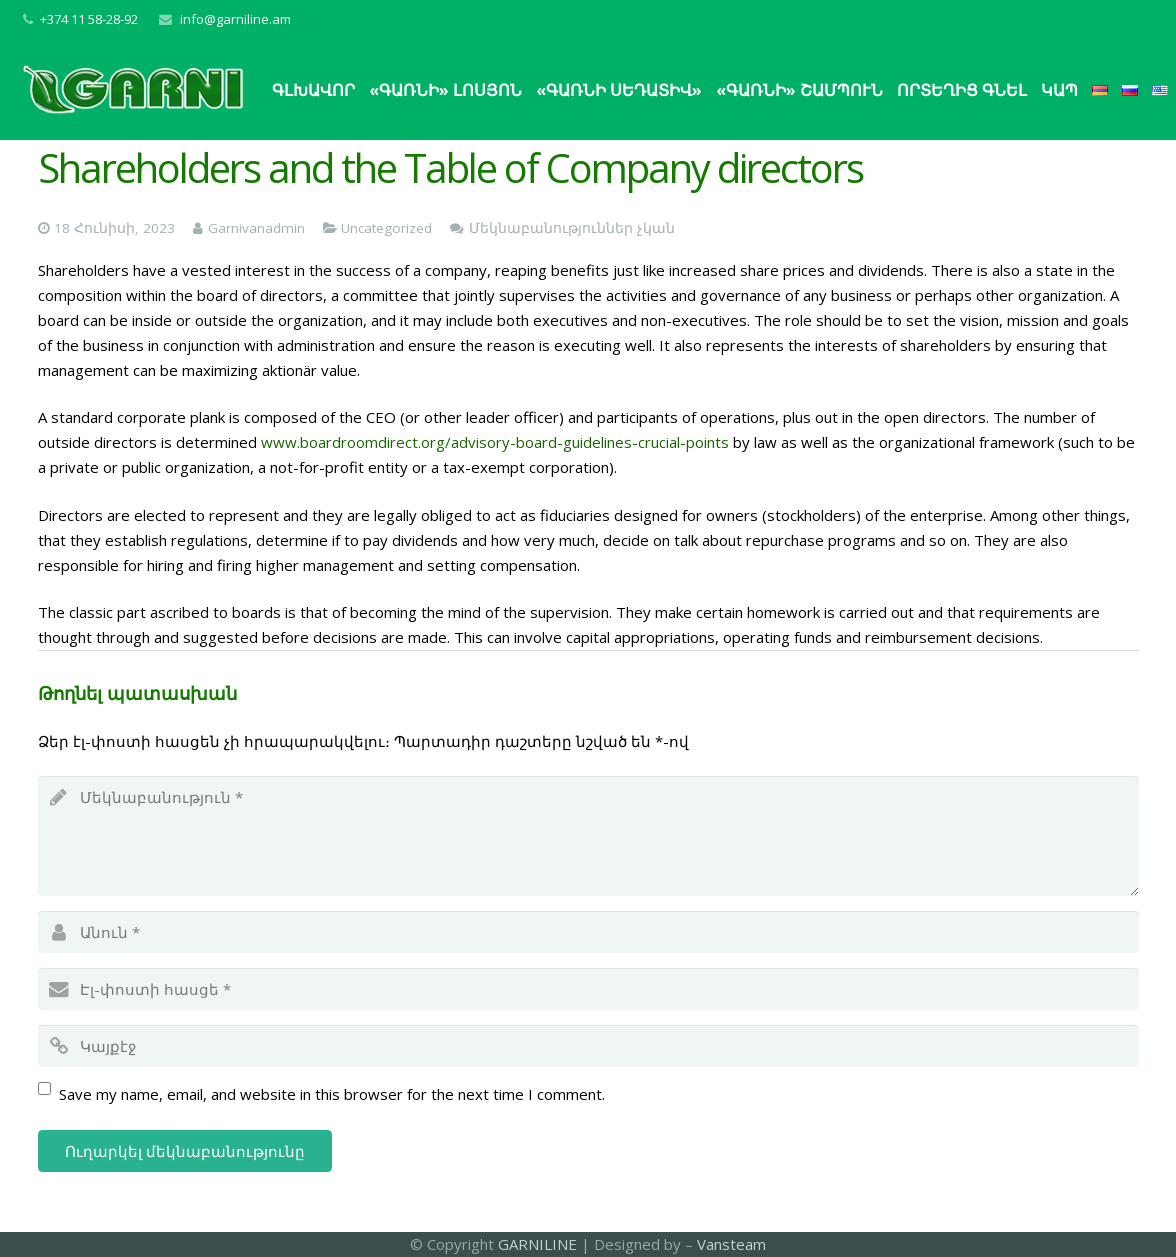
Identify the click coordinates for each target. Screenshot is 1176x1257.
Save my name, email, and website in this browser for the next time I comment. (332, 1094)
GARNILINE (539, 1244)
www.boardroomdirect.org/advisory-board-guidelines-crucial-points (495, 442)
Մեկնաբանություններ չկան (572, 228)
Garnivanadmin (256, 228)
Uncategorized (386, 228)
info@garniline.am (235, 19)
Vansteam (731, 1244)
